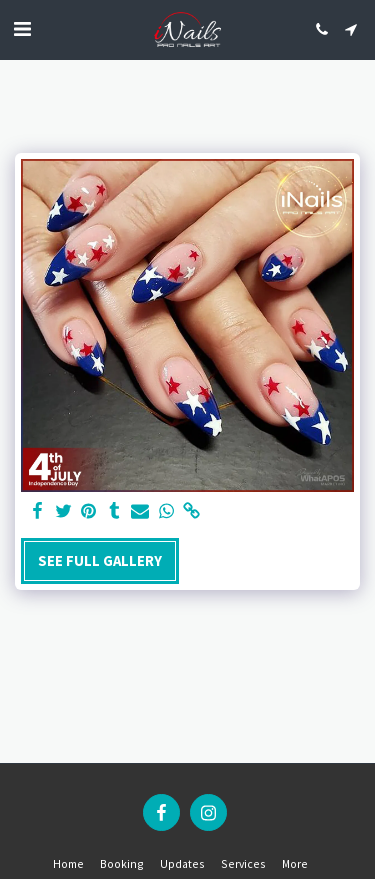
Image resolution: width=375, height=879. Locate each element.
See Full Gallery (100, 561)
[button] (22, 28)
